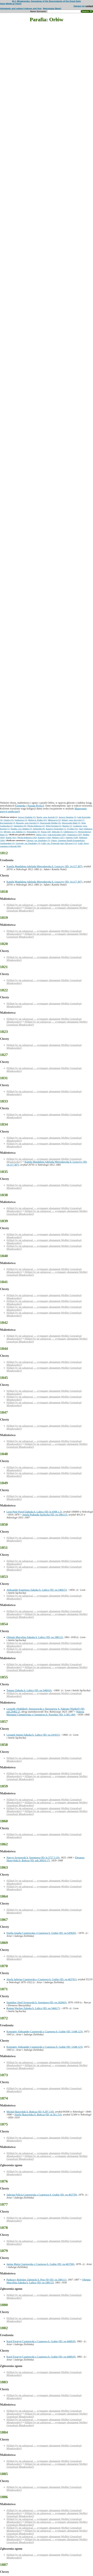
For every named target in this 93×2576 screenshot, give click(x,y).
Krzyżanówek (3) (7, 823)
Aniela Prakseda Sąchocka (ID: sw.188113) (44, 1514)
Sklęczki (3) (57, 831)
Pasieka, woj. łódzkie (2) (21, 829)
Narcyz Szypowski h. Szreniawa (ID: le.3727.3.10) (32, 1857)
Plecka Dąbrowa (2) (36, 826)
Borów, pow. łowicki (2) (47, 817)
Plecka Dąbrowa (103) (27, 837)
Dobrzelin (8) (39, 829)
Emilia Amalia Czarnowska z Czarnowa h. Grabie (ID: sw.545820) (41, 1933)
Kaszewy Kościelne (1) (56, 829)
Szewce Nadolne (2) (26, 817)
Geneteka (20, 805)
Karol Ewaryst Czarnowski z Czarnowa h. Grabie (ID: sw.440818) (41, 2341)
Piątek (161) (11, 837)
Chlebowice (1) (70, 831)
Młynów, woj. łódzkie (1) (15, 831)
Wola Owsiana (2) (53, 826)
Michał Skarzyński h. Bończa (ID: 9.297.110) (30, 2111)
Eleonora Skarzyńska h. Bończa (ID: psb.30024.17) (45, 1859)
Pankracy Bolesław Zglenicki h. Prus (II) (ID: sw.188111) (36, 2279)
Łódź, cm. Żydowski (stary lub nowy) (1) (59, 843)
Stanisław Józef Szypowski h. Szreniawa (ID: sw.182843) (36, 2002)
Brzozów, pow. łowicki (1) (27, 823)
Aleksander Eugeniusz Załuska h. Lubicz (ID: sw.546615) (36, 1590)
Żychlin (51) (72, 829)
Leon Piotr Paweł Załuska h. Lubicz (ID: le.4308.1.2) (34, 1511)
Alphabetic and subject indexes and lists (21, 8)
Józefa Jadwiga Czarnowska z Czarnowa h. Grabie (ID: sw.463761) (41, 1979)
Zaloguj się (79, 6)
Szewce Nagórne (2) (67, 817)
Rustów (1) (67, 826)
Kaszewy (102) (44, 837)
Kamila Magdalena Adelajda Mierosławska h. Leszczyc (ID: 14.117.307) (44, 866)
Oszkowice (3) (21, 820)
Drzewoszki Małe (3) (71, 823)
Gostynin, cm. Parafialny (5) (28, 843)
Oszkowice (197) (74, 834)
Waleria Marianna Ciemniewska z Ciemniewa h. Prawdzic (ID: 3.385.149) (45, 1713)
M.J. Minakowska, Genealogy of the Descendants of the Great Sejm (46, 1)
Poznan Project (35, 805)
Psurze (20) (46, 831)
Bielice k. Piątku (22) (37, 820)
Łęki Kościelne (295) (57, 834)
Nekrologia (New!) (52, 8)
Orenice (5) (8, 820)
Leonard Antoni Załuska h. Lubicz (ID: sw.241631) (33, 1734)
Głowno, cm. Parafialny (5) (38, 840)
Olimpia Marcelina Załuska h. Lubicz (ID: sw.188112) (34, 1637)
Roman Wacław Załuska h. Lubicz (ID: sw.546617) (33, 2008)
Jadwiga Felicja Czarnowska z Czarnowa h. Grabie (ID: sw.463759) (41, 2194)
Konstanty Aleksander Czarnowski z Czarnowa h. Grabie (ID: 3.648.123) (44, 2031)
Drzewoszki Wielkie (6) (50, 823)
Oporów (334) (72, 837)
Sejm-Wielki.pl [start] (10, 3)
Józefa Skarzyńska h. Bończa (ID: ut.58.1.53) (38, 2114)
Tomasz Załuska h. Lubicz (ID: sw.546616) (28, 1690)
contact (89, 6)
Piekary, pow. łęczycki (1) (73, 820)
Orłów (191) (41, 834)
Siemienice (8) (20, 826)
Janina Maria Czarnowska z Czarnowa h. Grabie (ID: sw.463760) (40, 2264)
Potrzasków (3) (33, 831)
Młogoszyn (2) (54, 820)
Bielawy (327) (58, 837)
